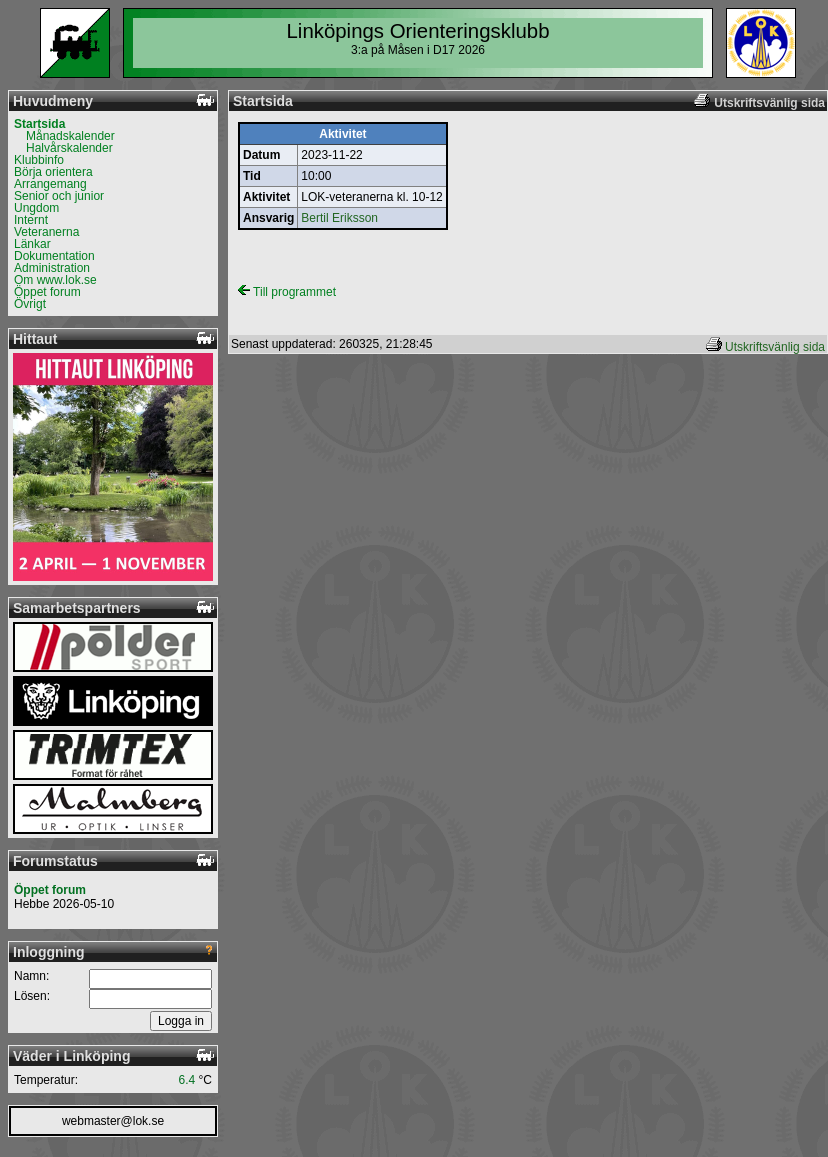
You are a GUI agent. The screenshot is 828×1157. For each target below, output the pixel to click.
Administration (52, 268)
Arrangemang (50, 184)
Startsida (39, 124)
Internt (31, 220)
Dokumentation (54, 256)
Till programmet (287, 292)
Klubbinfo (39, 160)
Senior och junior (59, 196)
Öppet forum (47, 292)
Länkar (32, 244)
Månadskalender (70, 136)
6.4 (187, 1080)
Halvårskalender (69, 148)
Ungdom (36, 208)
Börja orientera (53, 172)
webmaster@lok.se (113, 1121)
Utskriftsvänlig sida (775, 347)
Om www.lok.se (55, 280)
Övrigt (30, 304)
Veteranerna (46, 232)
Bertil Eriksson (339, 218)
